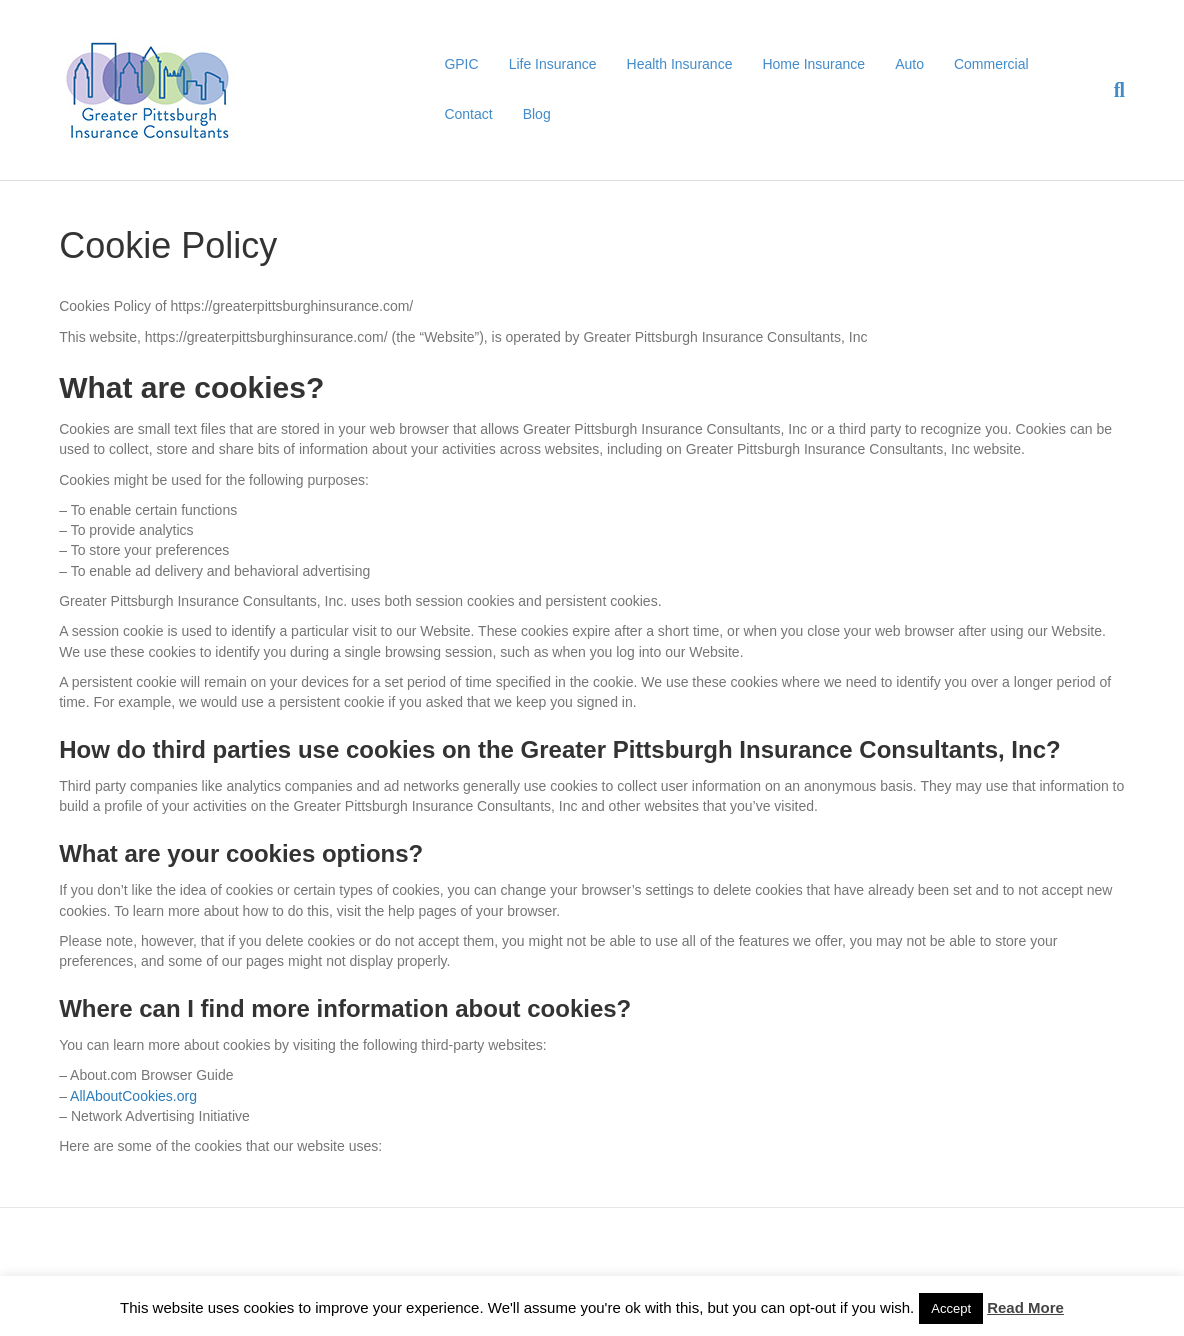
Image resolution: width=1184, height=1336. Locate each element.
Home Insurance (813, 64)
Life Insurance (553, 64)
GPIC (461, 64)
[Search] (1112, 90)
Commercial (991, 64)
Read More (1025, 1307)
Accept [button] (951, 1308)
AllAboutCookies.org (133, 1096)
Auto (909, 64)
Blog (537, 114)
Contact (468, 114)
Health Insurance (680, 64)
